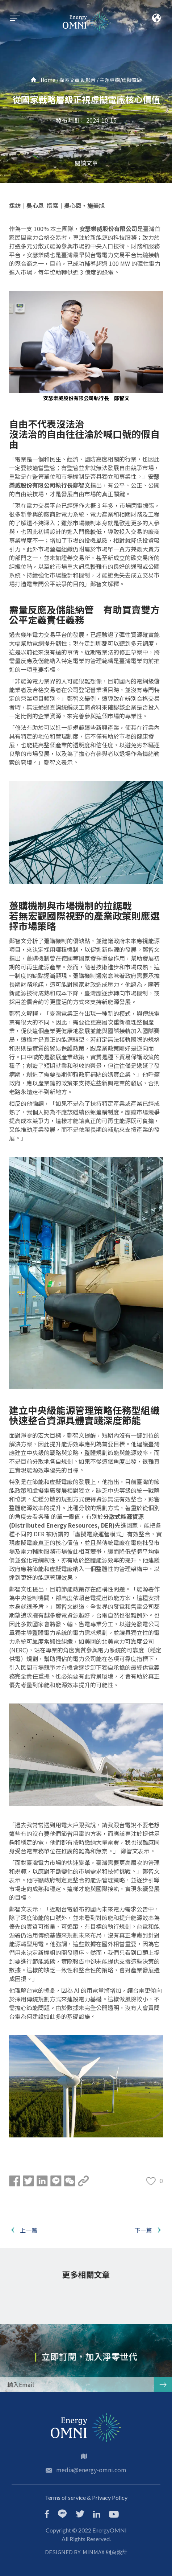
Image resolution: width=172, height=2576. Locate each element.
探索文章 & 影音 (77, 79)
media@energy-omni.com (91, 2469)
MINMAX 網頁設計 (105, 2552)
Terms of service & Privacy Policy (86, 2497)
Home (42, 79)
